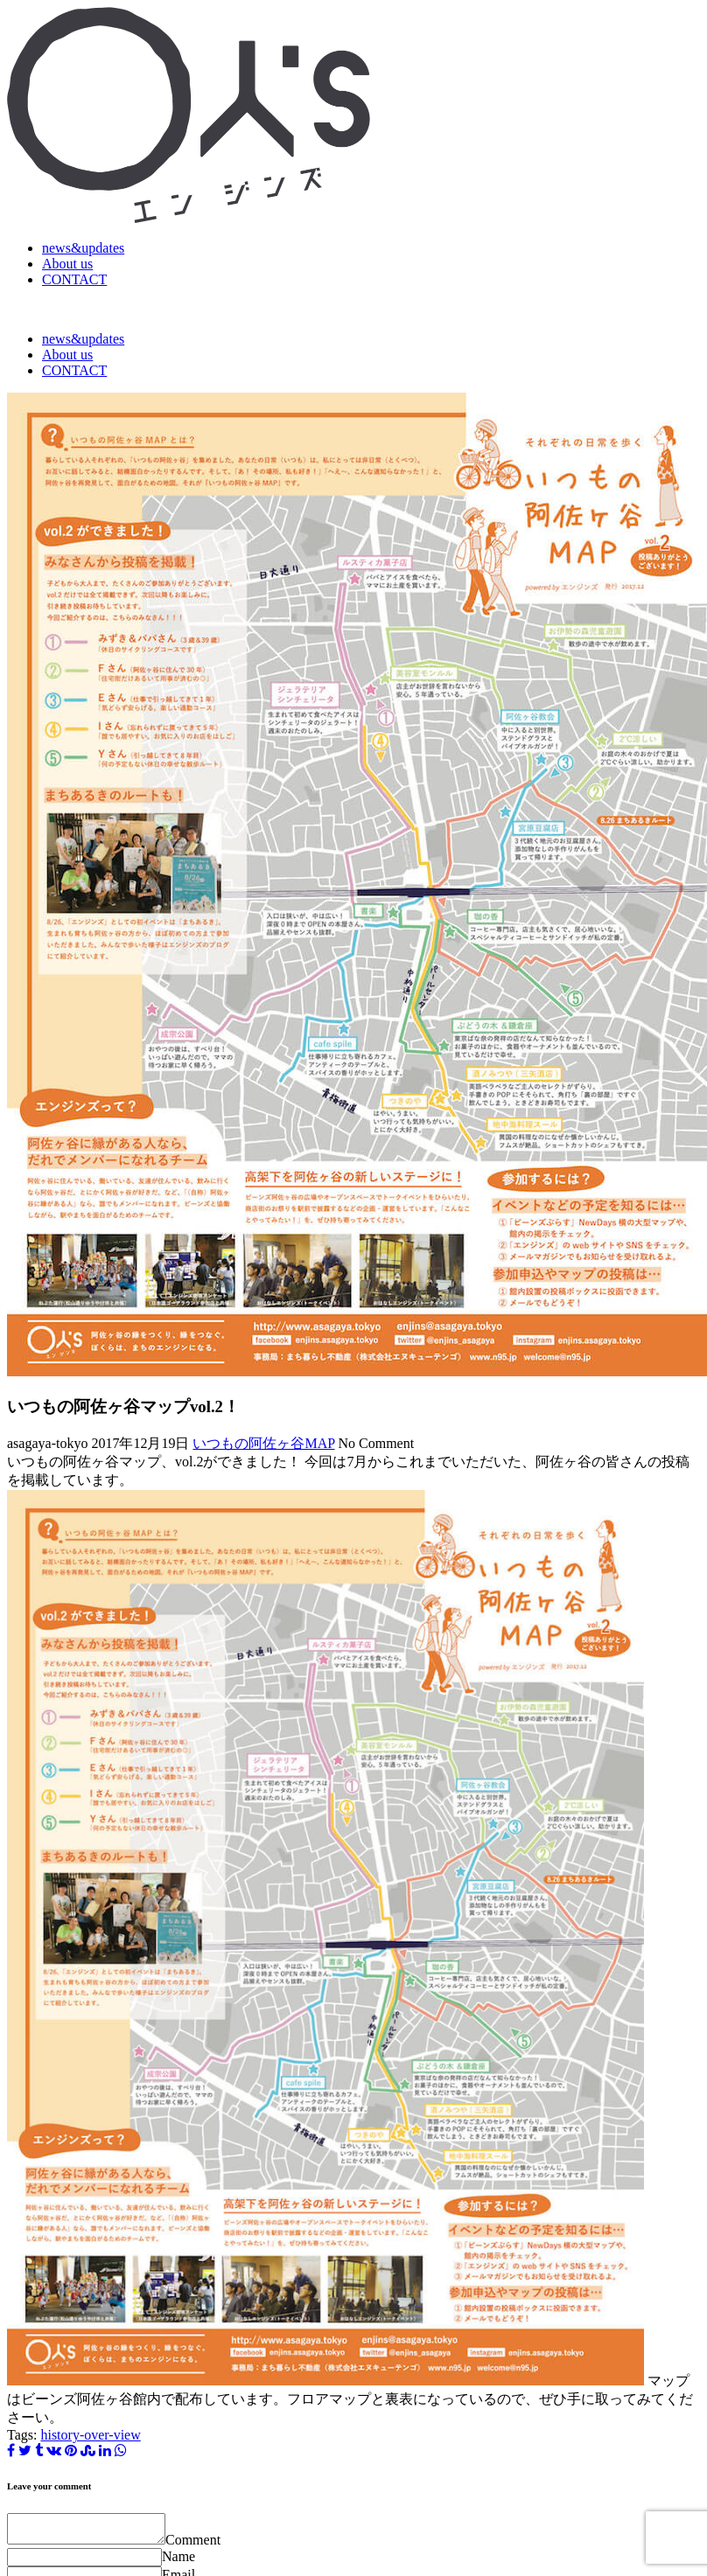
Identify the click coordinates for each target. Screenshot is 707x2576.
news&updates (83, 247)
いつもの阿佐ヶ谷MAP (263, 1443)
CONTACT (74, 279)
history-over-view (90, 2434)
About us (67, 263)
